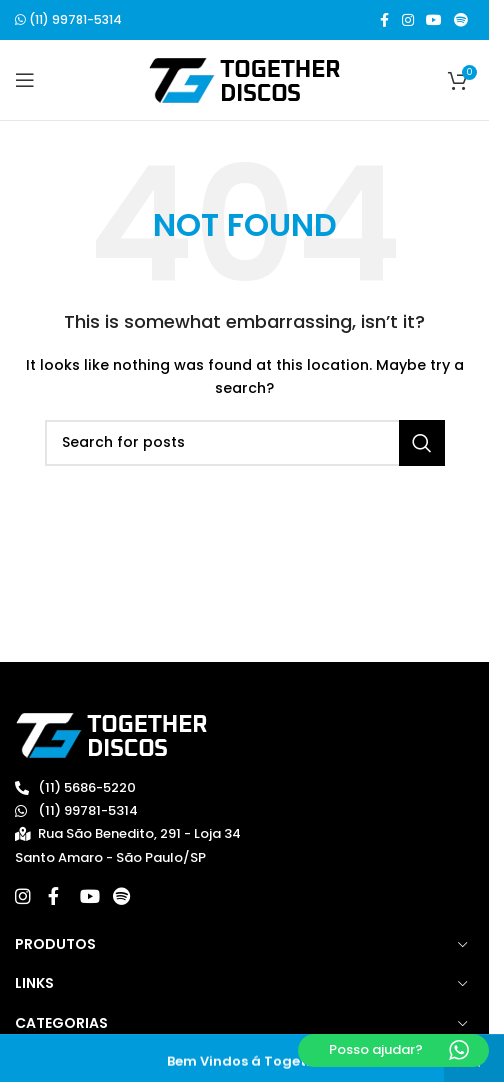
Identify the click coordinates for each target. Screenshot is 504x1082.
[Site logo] (244, 79)
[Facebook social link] (384, 20)
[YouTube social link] (434, 20)
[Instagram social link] (408, 20)
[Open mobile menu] (25, 80)
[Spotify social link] (461, 20)
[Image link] (111, 734)
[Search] (245, 443)
